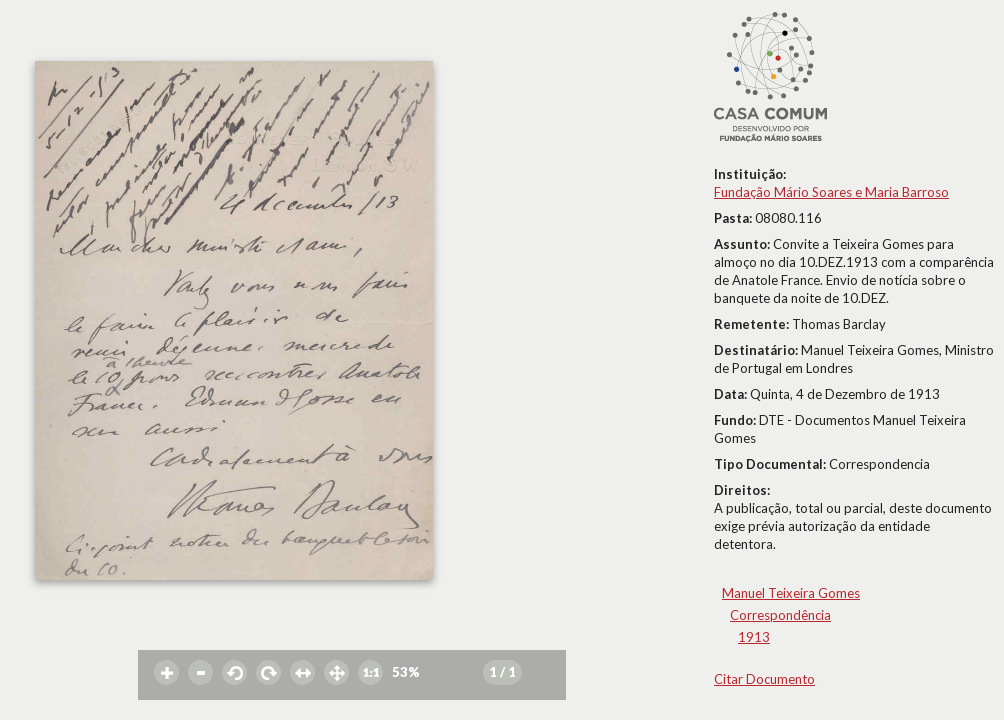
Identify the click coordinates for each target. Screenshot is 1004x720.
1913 (754, 637)
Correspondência (780, 615)
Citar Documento (764, 679)
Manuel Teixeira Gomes (791, 593)
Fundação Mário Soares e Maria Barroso (831, 192)
